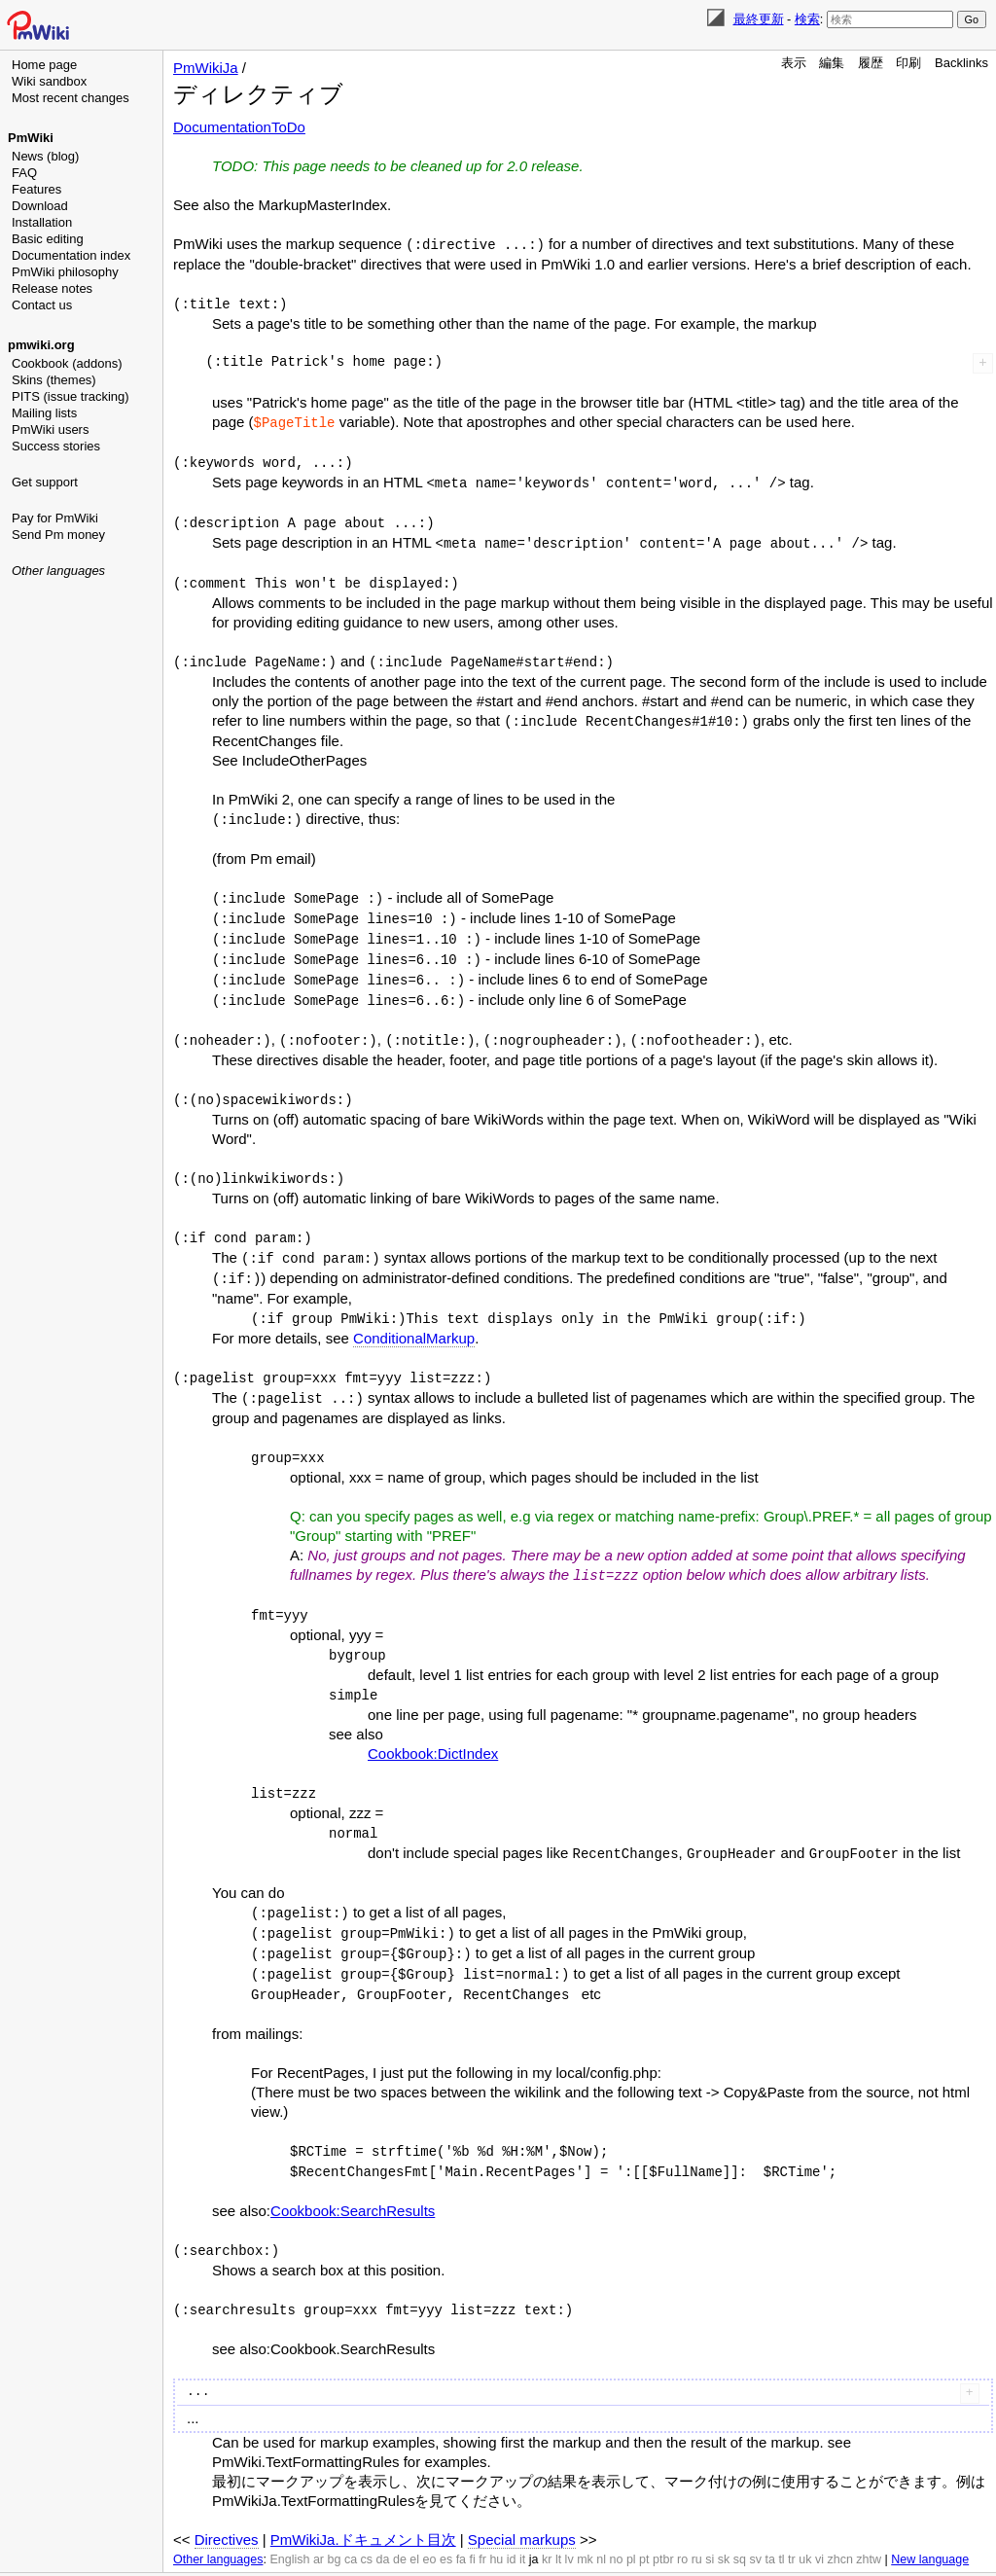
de (400, 2517)
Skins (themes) (54, 380)
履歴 (870, 62)
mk (585, 2517)
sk (724, 2517)
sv (755, 2517)
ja (534, 2517)
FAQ (24, 172)
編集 (831, 62)
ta (769, 2517)
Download (40, 205)
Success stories (56, 446)
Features (36, 189)
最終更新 (758, 19)
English (289, 2517)
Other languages (58, 570)
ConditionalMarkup (414, 1314)
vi (819, 2517)
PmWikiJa (205, 67)
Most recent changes (70, 97)
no (616, 2517)
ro (682, 2517)
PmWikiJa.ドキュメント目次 (363, 2497)
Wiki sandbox (49, 81)
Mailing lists (44, 413)
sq (739, 2517)
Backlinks (961, 62)
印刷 (908, 62)
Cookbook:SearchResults (352, 2171)
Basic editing (48, 239)
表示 (793, 62)
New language (930, 2517)
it (522, 2517)
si (709, 2517)
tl (781, 2517)
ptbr (663, 2517)
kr (546, 2517)
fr (482, 2517)
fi (473, 2517)
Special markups (522, 2497)
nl (601, 2517)
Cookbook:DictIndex (433, 1723)
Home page (44, 64)
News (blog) (45, 156)
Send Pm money (58, 534)
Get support (45, 482)
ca (350, 2517)
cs (367, 2517)
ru (697, 2517)
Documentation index (71, 255)
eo (430, 2517)
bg (333, 2517)
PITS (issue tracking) (70, 396)
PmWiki (30, 137)
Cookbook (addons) (67, 363)
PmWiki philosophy (65, 272)
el (414, 2517)
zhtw (868, 2517)
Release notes (52, 288)
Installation (42, 222)
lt (558, 2517)
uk (805, 2517)
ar (318, 2517)
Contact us (42, 305)
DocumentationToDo (239, 127)
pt (644, 2517)
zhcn (839, 2517)
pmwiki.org (41, 345)
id (511, 2517)
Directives (227, 2497)
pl (631, 2517)
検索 (807, 19)
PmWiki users (50, 429)
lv (569, 2517)
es (446, 2517)
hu (496, 2517)
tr (792, 2517)
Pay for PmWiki (55, 518)
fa (461, 2517)
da (383, 2517)
